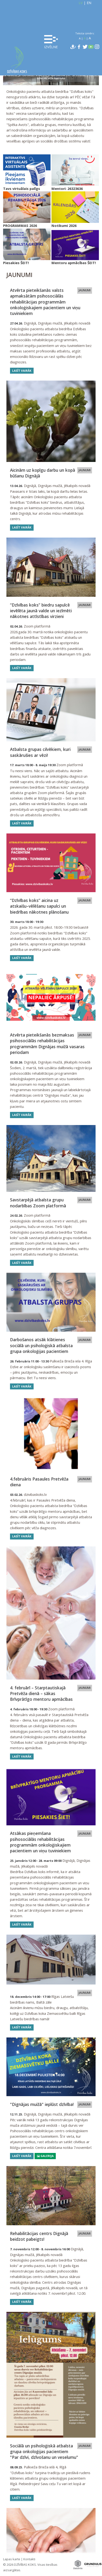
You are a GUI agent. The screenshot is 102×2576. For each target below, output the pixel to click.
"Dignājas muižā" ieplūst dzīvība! (42, 2104)
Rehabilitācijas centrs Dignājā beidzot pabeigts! (39, 2236)
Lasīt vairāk (21, 370)
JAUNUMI (85, 290)
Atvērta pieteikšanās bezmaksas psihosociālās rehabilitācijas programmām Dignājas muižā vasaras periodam (47, 1043)
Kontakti (29, 2559)
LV (81, 2)
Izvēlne (51, 42)
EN (89, 2)
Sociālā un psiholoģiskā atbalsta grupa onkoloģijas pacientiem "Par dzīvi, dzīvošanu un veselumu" (44, 2451)
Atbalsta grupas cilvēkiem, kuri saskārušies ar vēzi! (40, 752)
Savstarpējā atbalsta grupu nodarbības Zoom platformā (38, 1202)
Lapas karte (11, 2559)
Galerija (45, 2156)
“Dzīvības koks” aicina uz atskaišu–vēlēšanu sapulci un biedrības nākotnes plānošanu (39, 906)
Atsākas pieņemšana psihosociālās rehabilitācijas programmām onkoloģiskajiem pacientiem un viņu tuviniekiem (40, 1841)
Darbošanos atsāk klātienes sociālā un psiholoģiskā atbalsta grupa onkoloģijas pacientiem (41, 1345)
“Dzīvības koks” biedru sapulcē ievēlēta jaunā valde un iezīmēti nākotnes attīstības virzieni (41, 610)
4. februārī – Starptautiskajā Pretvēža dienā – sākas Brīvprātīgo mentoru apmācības (41, 1693)
